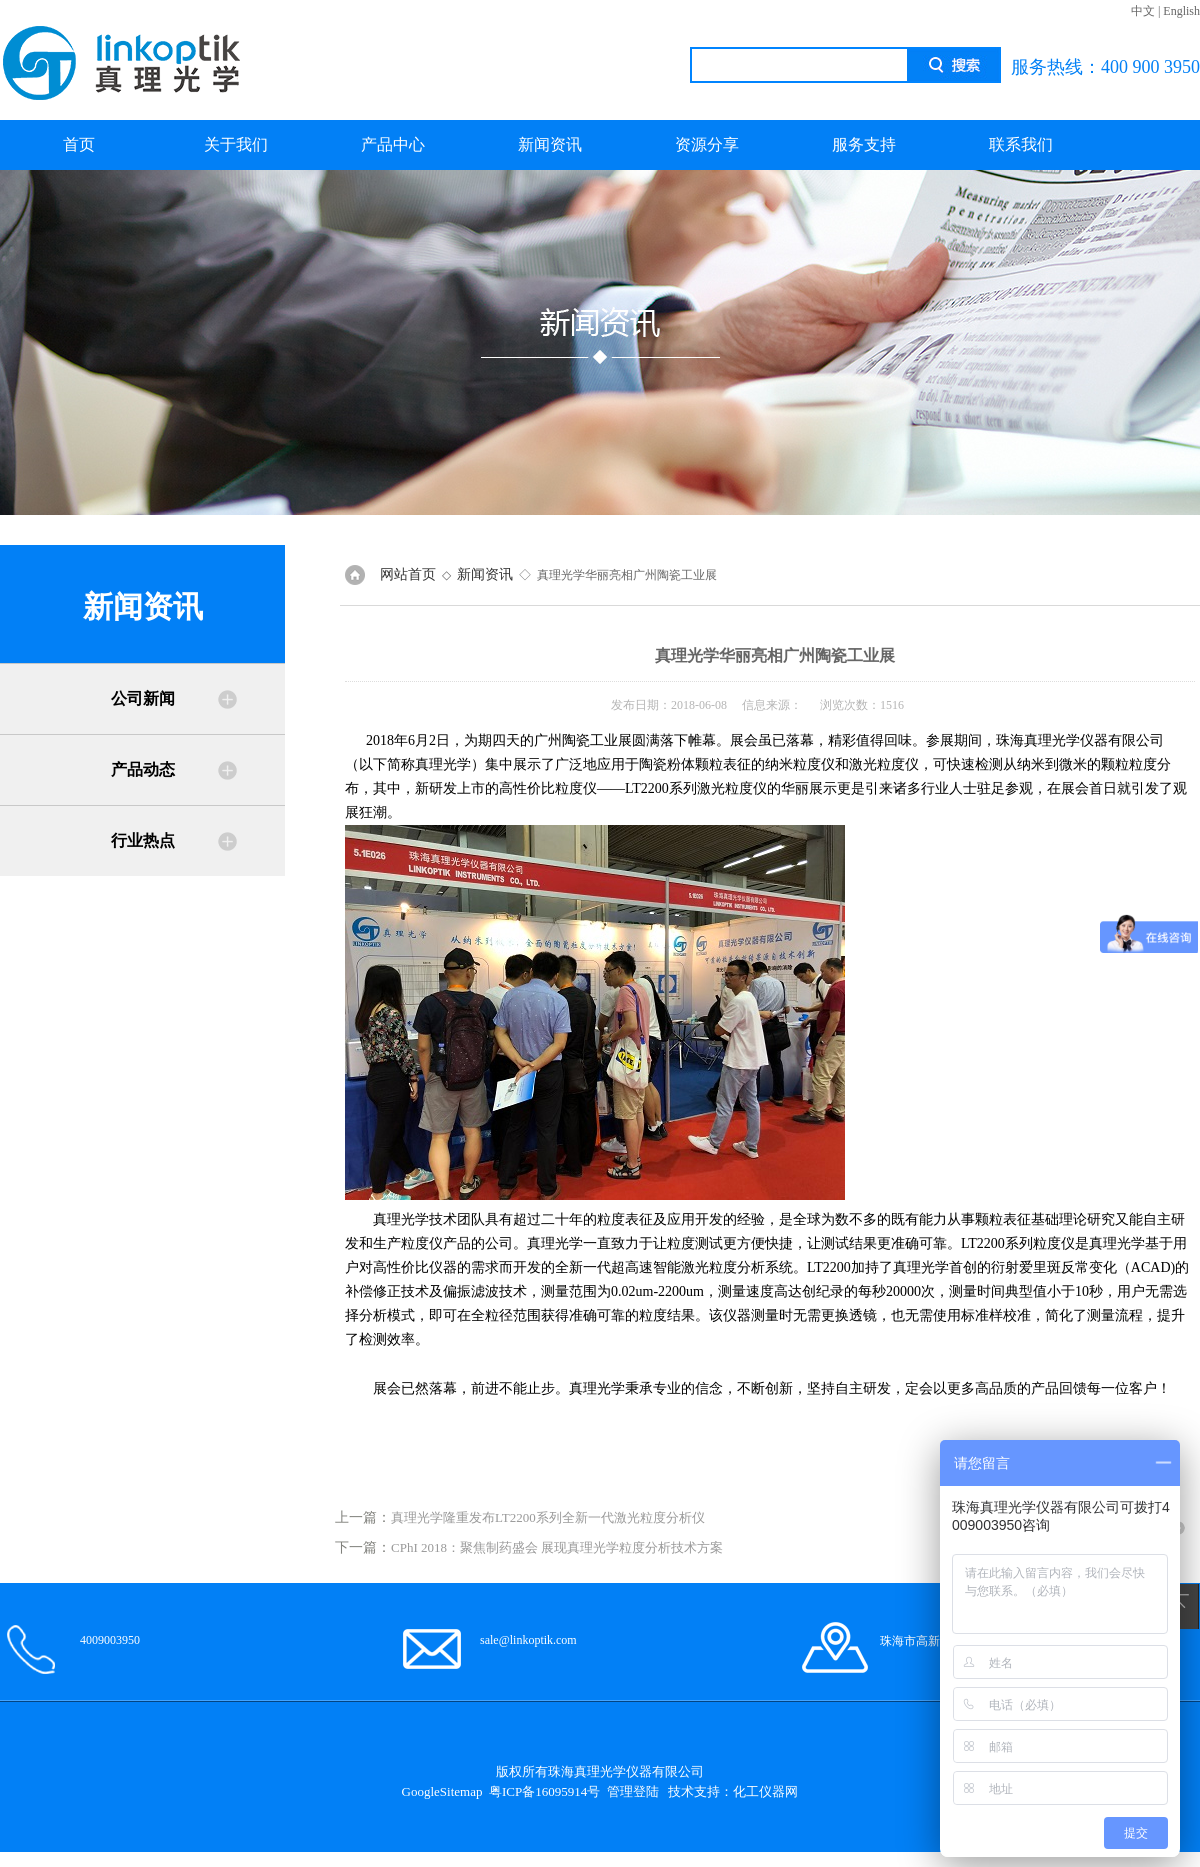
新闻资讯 (550, 144)
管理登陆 (633, 1791)
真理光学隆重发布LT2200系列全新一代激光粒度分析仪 (548, 1517)
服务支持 (864, 144)
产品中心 (393, 144)
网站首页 (408, 574)
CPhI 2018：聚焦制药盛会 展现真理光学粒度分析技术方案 (557, 1547)
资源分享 (707, 144)
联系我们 (1021, 144)
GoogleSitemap (442, 1791)
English (1181, 11)
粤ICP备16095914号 (544, 1791)
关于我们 (236, 144)
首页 (79, 144)
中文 (1143, 11)
